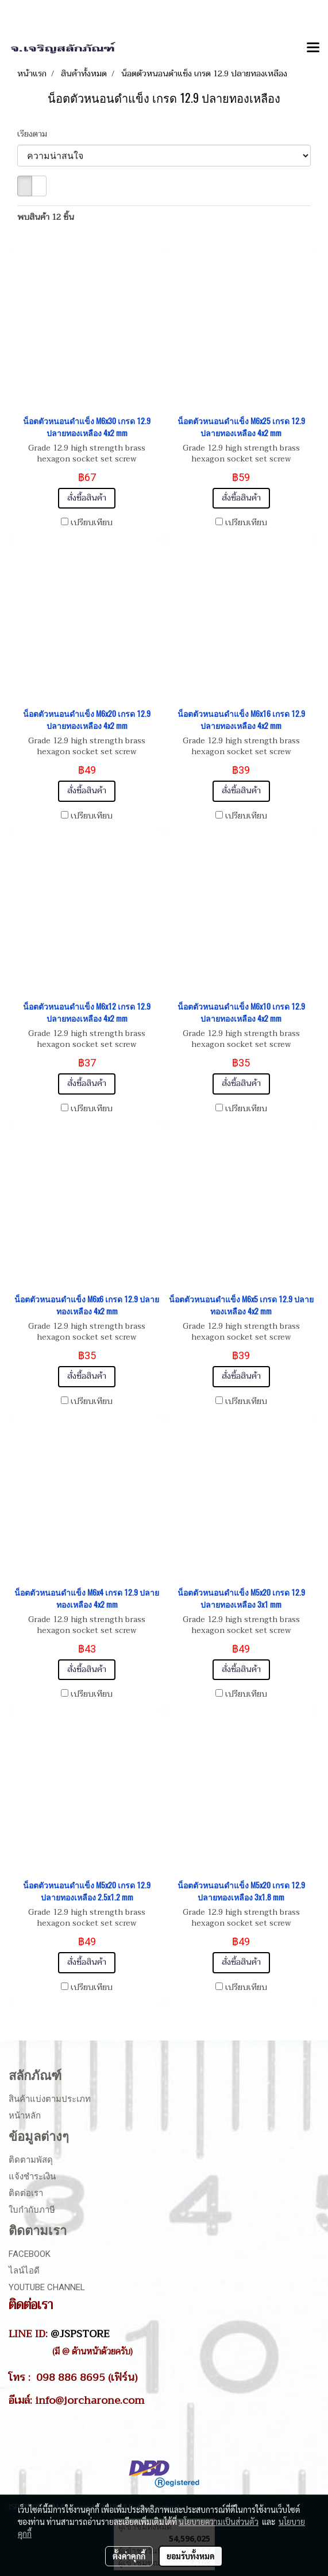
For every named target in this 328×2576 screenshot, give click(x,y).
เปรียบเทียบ (92, 523)
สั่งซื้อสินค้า (86, 498)
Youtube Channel (47, 2287)
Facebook (30, 2254)
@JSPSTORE (80, 2334)
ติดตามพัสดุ (31, 2160)
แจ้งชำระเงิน (32, 2176)
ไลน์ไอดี (24, 2270)
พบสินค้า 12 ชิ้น (45, 217)
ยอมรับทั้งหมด (191, 2556)
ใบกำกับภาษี (32, 2210)
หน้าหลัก (25, 2116)
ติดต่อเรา (26, 2193)
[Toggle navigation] (313, 48)
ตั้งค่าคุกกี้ (129, 2556)
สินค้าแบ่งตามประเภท (50, 2099)
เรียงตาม (35, 134)
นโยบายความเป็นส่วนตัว (218, 2521)
